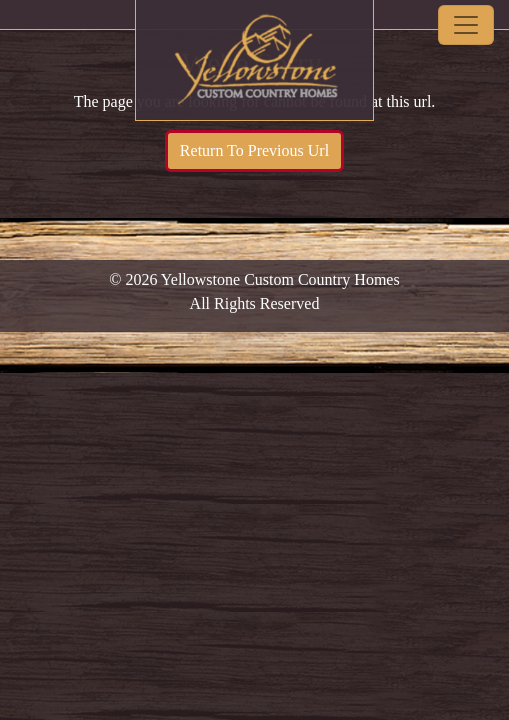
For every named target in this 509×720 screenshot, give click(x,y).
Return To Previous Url (254, 150)
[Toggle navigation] (466, 25)
